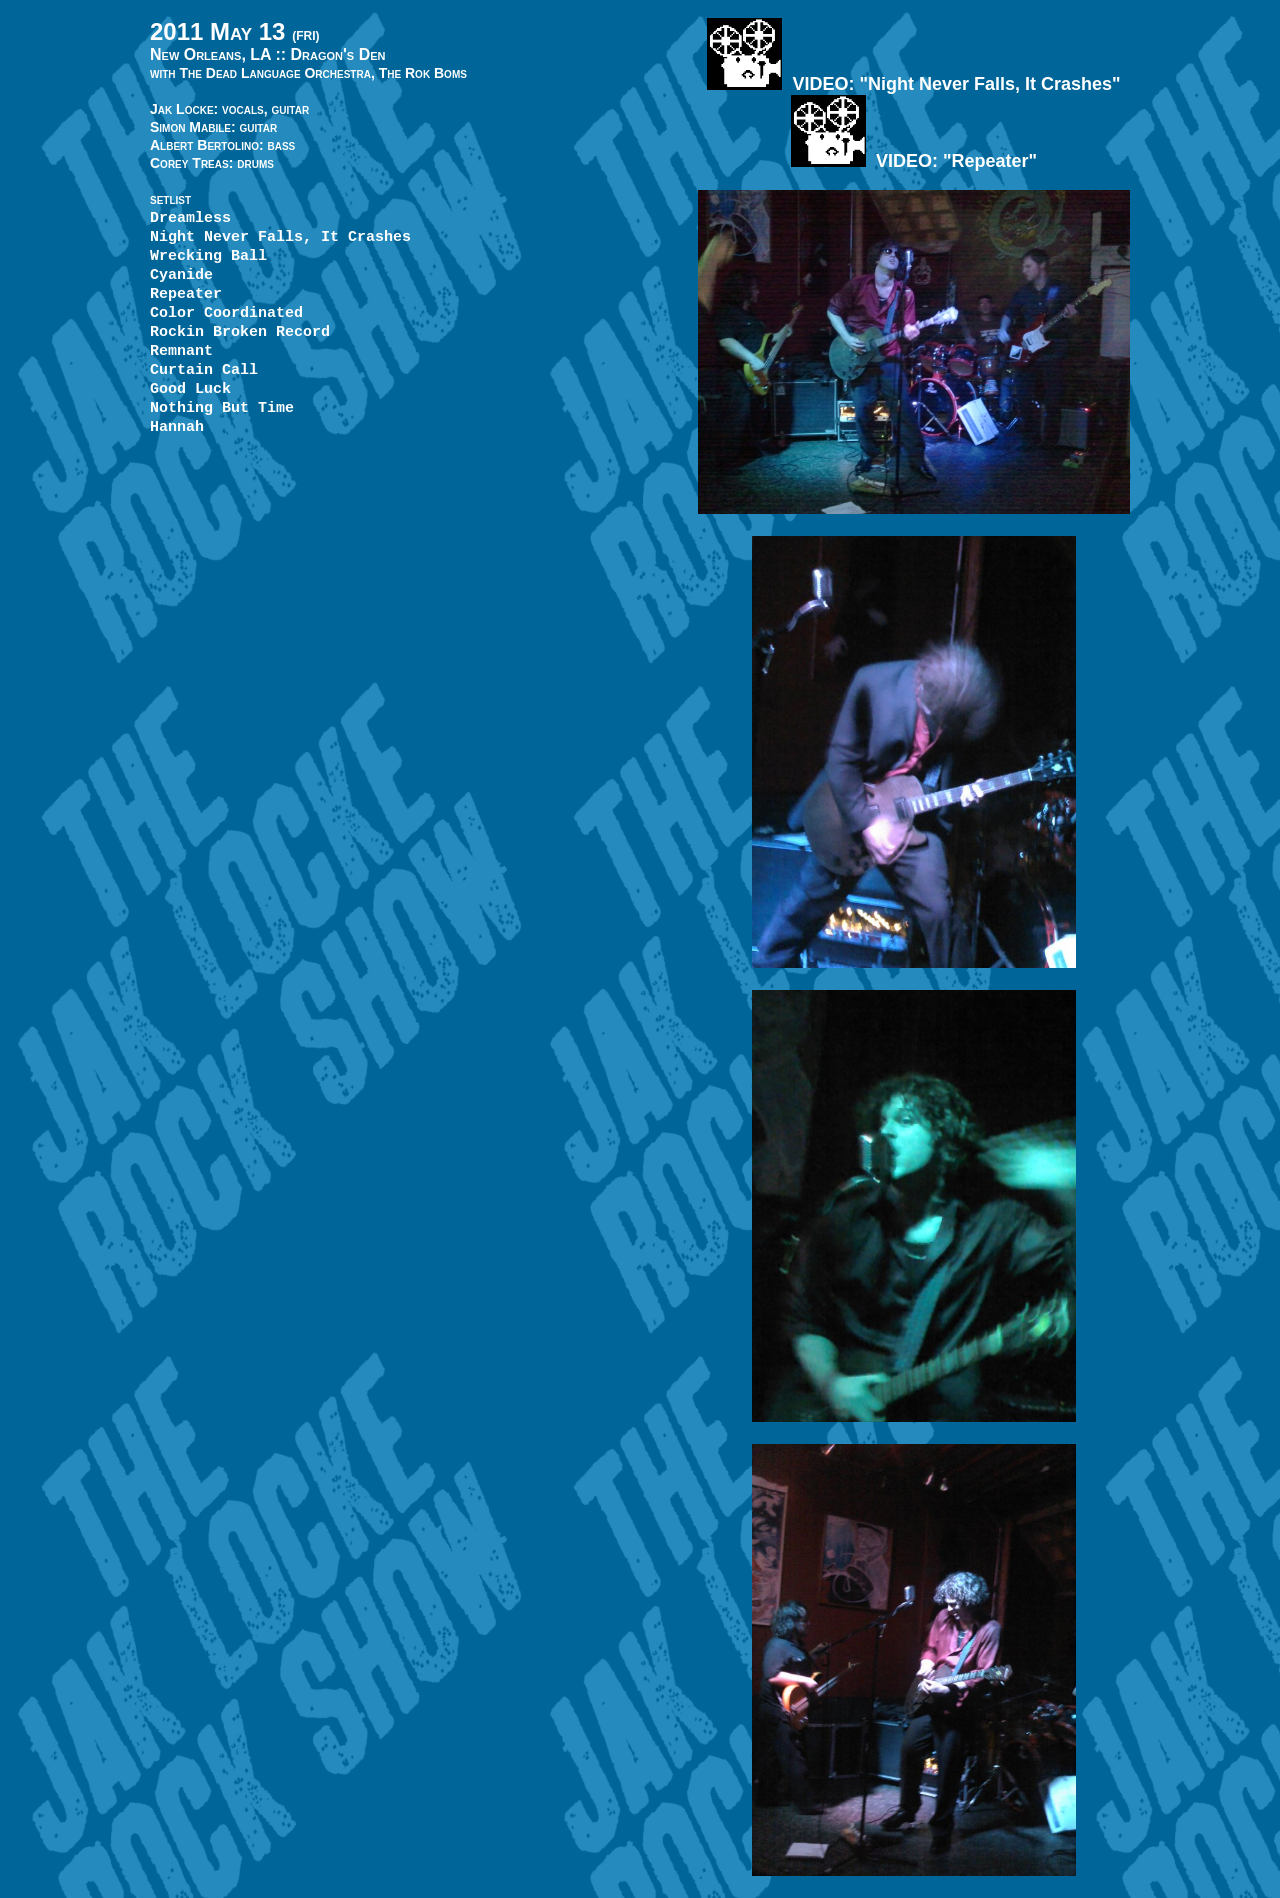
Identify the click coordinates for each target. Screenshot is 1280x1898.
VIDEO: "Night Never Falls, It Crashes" (913, 84)
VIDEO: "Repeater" (914, 161)
